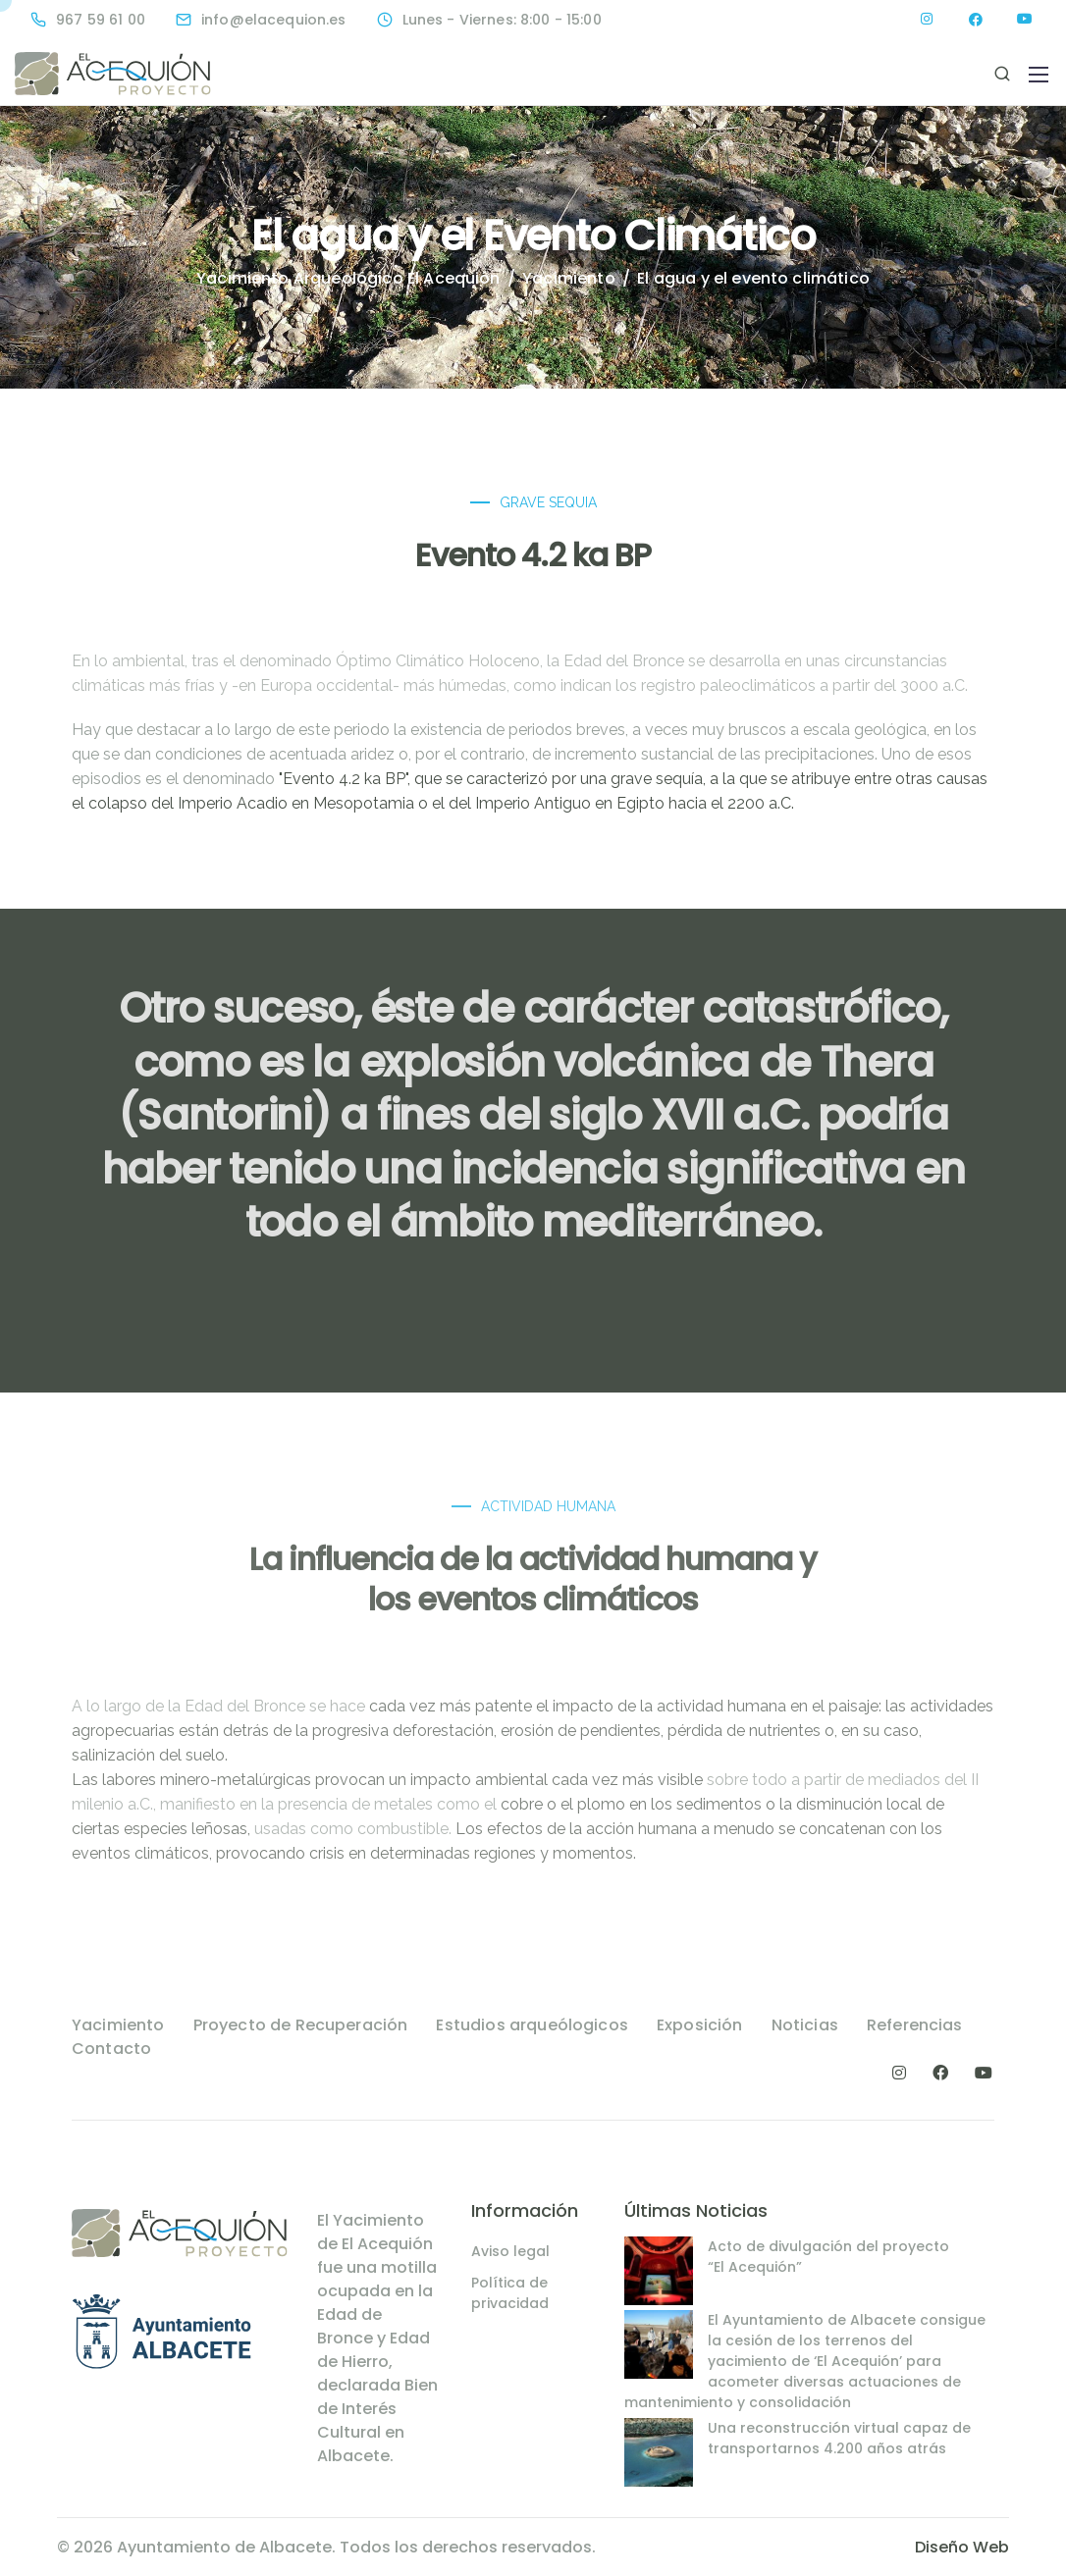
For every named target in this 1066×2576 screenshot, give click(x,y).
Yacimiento (118, 2025)
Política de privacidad (510, 2293)
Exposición (700, 2025)
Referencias (915, 2025)
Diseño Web (962, 2547)
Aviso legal (510, 2251)
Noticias (805, 2025)
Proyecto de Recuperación (300, 2025)
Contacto (111, 2048)
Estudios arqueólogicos (532, 2025)
